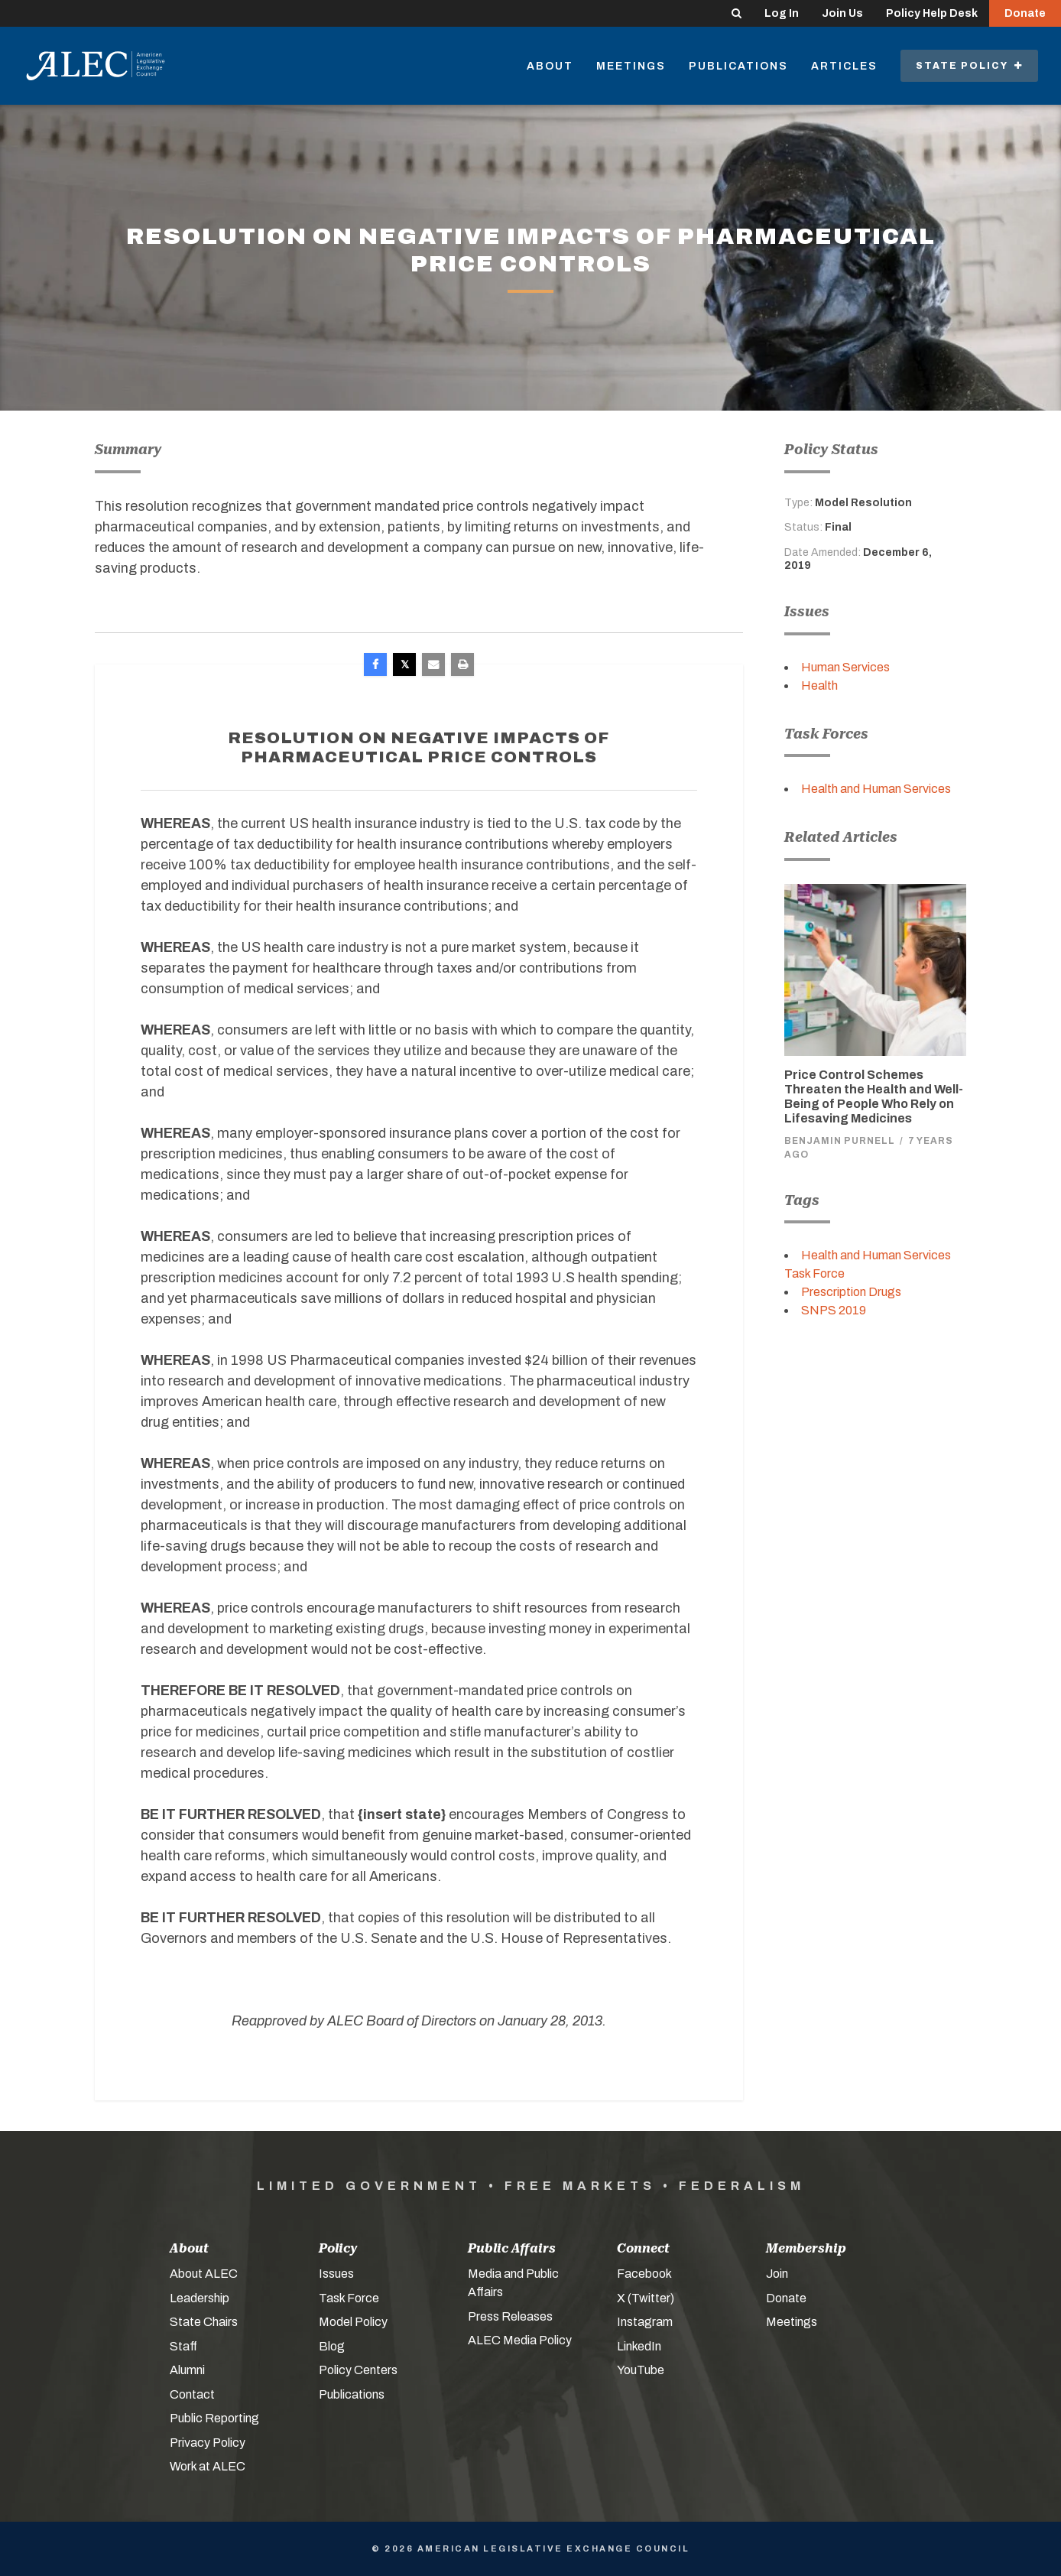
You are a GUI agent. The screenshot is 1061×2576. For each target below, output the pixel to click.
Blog (332, 2346)
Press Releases (510, 2316)
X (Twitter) (645, 2298)
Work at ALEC (207, 2466)
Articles (844, 66)
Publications (738, 66)
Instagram (645, 2321)
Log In (781, 13)
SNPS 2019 (833, 1310)
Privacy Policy (207, 2442)
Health (819, 685)
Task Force (349, 2298)
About (550, 66)
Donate (1025, 13)
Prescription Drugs (851, 1291)
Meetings (631, 66)
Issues (336, 2273)
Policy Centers (358, 2369)
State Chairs (204, 2321)
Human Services (845, 667)
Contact (192, 2394)
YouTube (640, 2369)
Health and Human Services (876, 788)
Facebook (644, 2273)
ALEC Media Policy (520, 2340)
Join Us (842, 13)
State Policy (969, 65)
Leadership (199, 2298)
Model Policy (353, 2321)
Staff (183, 2346)
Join (777, 2273)
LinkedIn (639, 2346)
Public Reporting (214, 2418)
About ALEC (204, 2273)
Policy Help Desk (932, 13)
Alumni (187, 2369)
